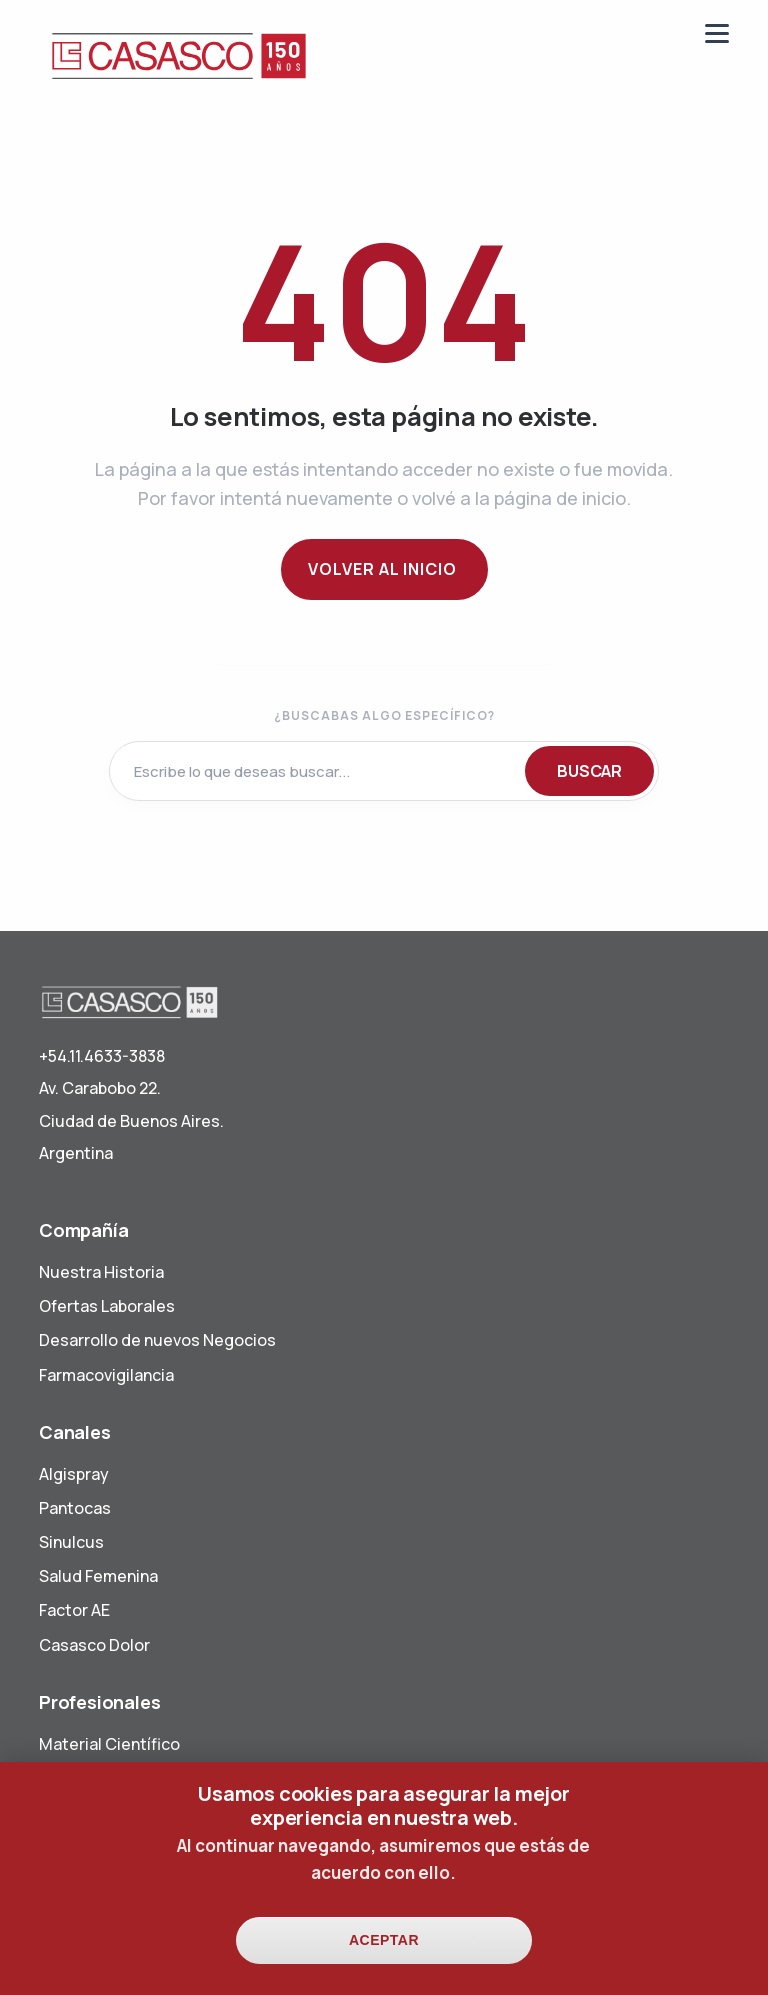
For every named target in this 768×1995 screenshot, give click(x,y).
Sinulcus (71, 1542)
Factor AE (74, 1610)
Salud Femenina (98, 1576)
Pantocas (75, 1508)
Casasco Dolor (94, 1645)
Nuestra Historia (101, 1272)
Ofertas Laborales (107, 1306)
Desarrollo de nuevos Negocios (157, 1340)
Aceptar (384, 1957)
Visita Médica (90, 1778)
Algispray (74, 1474)
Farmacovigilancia (106, 1375)
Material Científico (109, 1744)
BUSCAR (589, 771)
